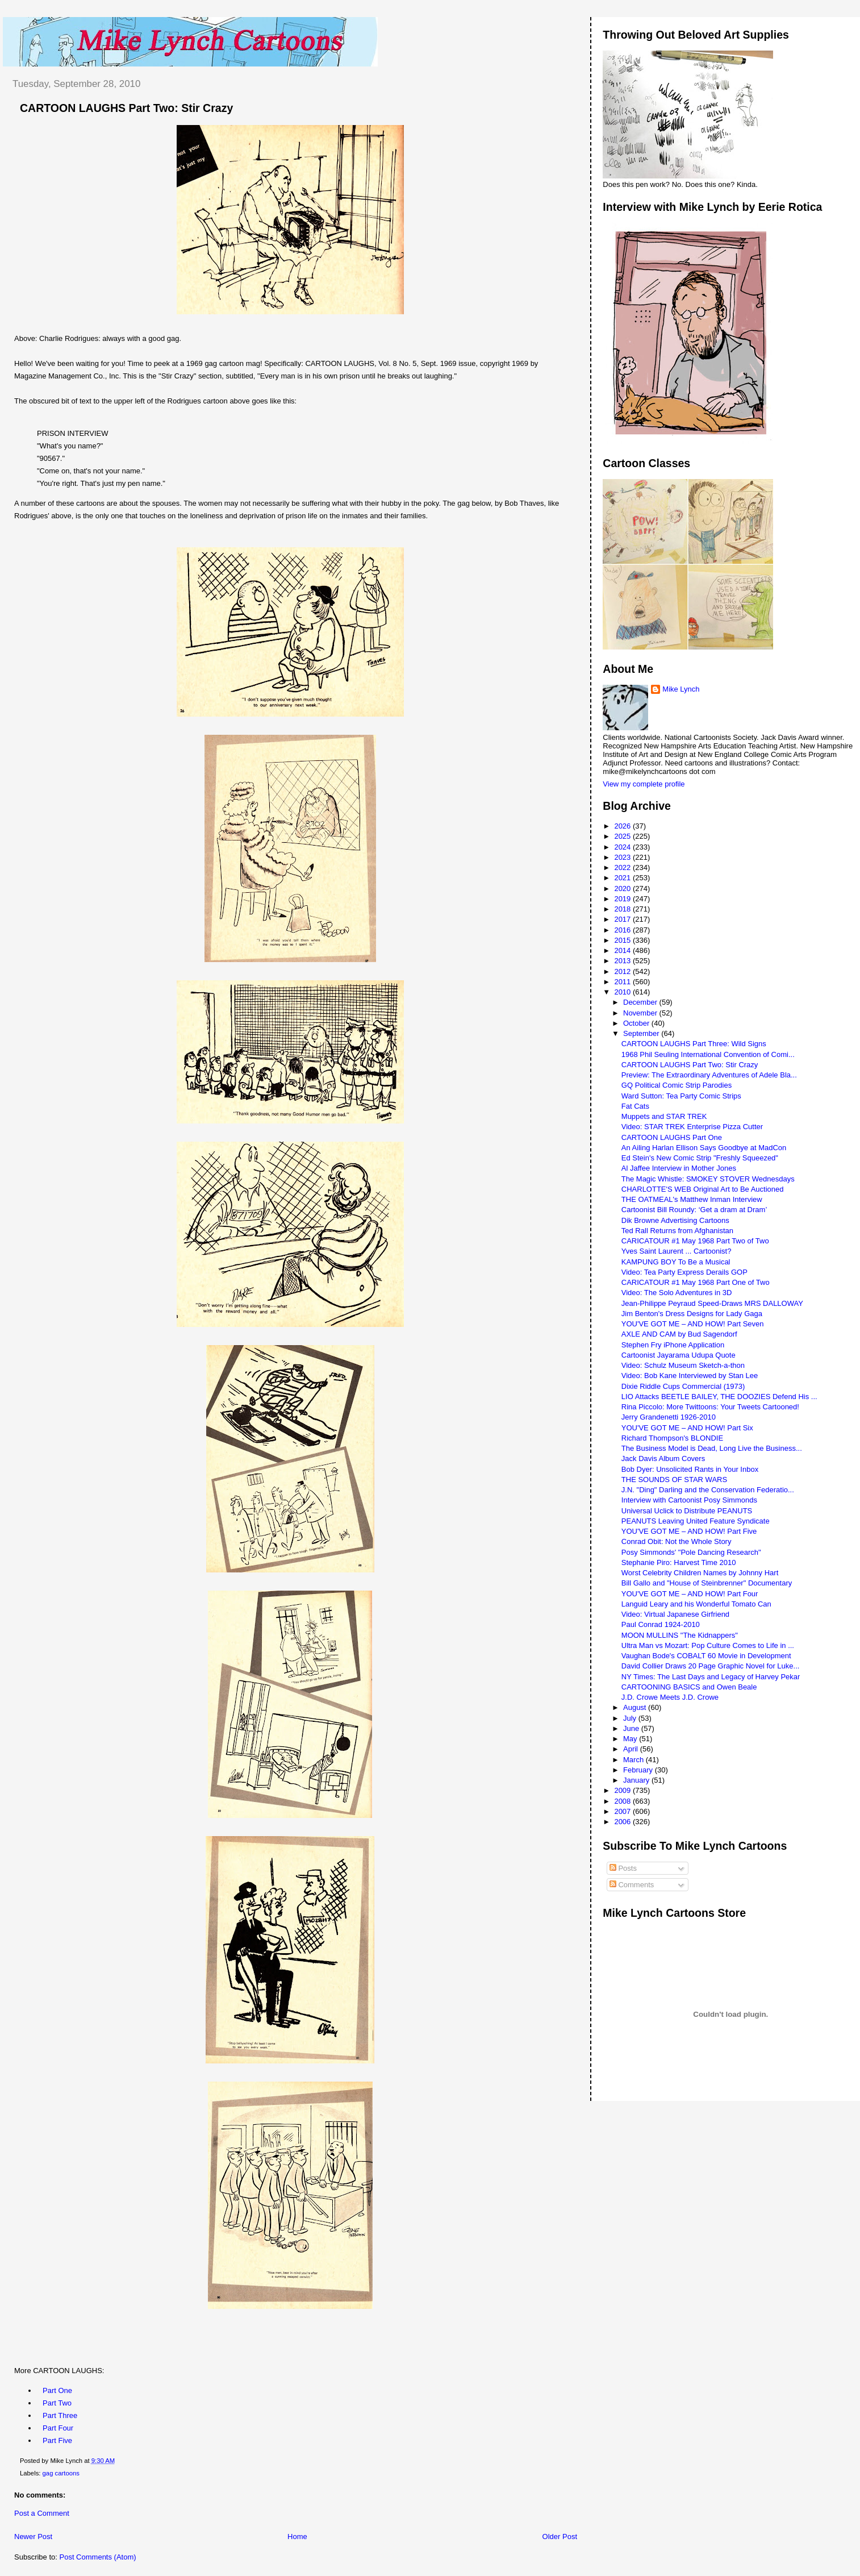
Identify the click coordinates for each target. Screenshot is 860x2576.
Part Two (57, 2403)
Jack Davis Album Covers (663, 1458)
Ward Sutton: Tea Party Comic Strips (681, 1096)
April (631, 1749)
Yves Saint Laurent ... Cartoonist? (676, 1251)
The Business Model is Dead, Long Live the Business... (711, 1448)
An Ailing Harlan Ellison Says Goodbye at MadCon (704, 1147)
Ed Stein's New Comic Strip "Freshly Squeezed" (699, 1158)
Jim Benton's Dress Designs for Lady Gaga (691, 1313)
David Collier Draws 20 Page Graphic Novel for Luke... (710, 1666)
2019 (623, 898)
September (642, 1033)
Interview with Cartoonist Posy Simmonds (689, 1500)
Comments (631, 1884)
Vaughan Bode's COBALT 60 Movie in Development (706, 1655)
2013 (623, 960)
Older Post (559, 2536)
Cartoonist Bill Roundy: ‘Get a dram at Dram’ (694, 1209)
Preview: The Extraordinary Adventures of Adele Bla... (709, 1075)
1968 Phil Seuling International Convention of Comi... (708, 1054)
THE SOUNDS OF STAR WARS (674, 1479)
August (635, 1707)
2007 (623, 1811)
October (637, 1023)
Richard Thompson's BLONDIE (672, 1438)
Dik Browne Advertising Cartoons (675, 1220)
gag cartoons (61, 2473)
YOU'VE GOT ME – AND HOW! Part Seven (692, 1324)
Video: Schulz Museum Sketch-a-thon (683, 1365)
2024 (623, 847)
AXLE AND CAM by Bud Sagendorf (679, 1334)
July (630, 1718)
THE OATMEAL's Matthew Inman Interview (691, 1199)
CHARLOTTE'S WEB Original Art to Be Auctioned (702, 1189)
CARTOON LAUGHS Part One (671, 1137)
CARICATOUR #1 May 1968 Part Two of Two (695, 1241)
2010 (623, 992)
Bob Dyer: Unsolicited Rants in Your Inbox (689, 1469)
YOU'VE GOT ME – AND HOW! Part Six (687, 1428)
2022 (623, 867)
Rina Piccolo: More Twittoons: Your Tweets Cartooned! (710, 1407)
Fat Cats (635, 1106)
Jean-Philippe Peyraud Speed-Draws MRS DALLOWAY (712, 1303)
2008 (623, 1801)
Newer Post (33, 2536)
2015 (623, 940)
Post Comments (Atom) (98, 2557)
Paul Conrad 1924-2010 (660, 1624)
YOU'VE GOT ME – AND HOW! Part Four (689, 1593)
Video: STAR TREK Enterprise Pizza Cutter (692, 1126)
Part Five (57, 2440)
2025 (623, 836)
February (639, 1770)
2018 (623, 909)
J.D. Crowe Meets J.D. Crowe (670, 1697)
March (634, 1759)
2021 (623, 877)
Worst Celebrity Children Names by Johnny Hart (699, 1572)
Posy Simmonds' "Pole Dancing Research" (691, 1552)
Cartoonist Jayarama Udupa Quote (678, 1355)
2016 (623, 930)
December (641, 1002)
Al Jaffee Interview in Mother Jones (678, 1168)
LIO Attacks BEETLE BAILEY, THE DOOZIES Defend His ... (719, 1396)
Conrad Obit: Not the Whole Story (676, 1541)
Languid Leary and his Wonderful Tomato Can (696, 1604)
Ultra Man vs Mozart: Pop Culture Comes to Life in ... (707, 1645)
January (637, 1780)
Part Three (60, 2415)
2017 (623, 919)
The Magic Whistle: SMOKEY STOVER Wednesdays (708, 1179)
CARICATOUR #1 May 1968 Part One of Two (695, 1282)
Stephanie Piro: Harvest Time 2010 (678, 1562)
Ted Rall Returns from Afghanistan (677, 1230)
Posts (623, 1868)
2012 (623, 971)
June (632, 1728)
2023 (623, 857)
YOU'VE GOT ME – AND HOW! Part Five (689, 1531)
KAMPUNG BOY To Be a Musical (675, 1262)
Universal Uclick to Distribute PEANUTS (686, 1511)
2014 (623, 950)
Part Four (58, 2428)
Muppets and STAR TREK (664, 1116)
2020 (623, 888)
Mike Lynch (680, 689)
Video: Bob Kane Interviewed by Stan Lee (689, 1375)
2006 (623, 1821)
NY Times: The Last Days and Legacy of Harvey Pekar (710, 1676)
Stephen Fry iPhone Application (672, 1345)
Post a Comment (41, 2513)
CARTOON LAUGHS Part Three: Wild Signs (693, 1043)
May (631, 1738)
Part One (57, 2390)
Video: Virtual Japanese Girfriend (675, 1614)
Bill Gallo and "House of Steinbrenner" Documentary (706, 1583)
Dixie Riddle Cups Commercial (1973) (683, 1386)
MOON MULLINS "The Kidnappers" (679, 1635)
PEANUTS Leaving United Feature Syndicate (695, 1521)
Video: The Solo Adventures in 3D (676, 1292)
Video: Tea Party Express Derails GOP (684, 1272)
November (641, 1013)
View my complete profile (643, 784)
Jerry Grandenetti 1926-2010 (668, 1417)
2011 (623, 981)
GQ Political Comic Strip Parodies (676, 1085)
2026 (623, 826)
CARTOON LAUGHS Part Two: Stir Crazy (126, 108)
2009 (623, 1790)
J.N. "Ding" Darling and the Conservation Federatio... (707, 1489)
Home (297, 2536)
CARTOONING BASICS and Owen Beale (689, 1687)
